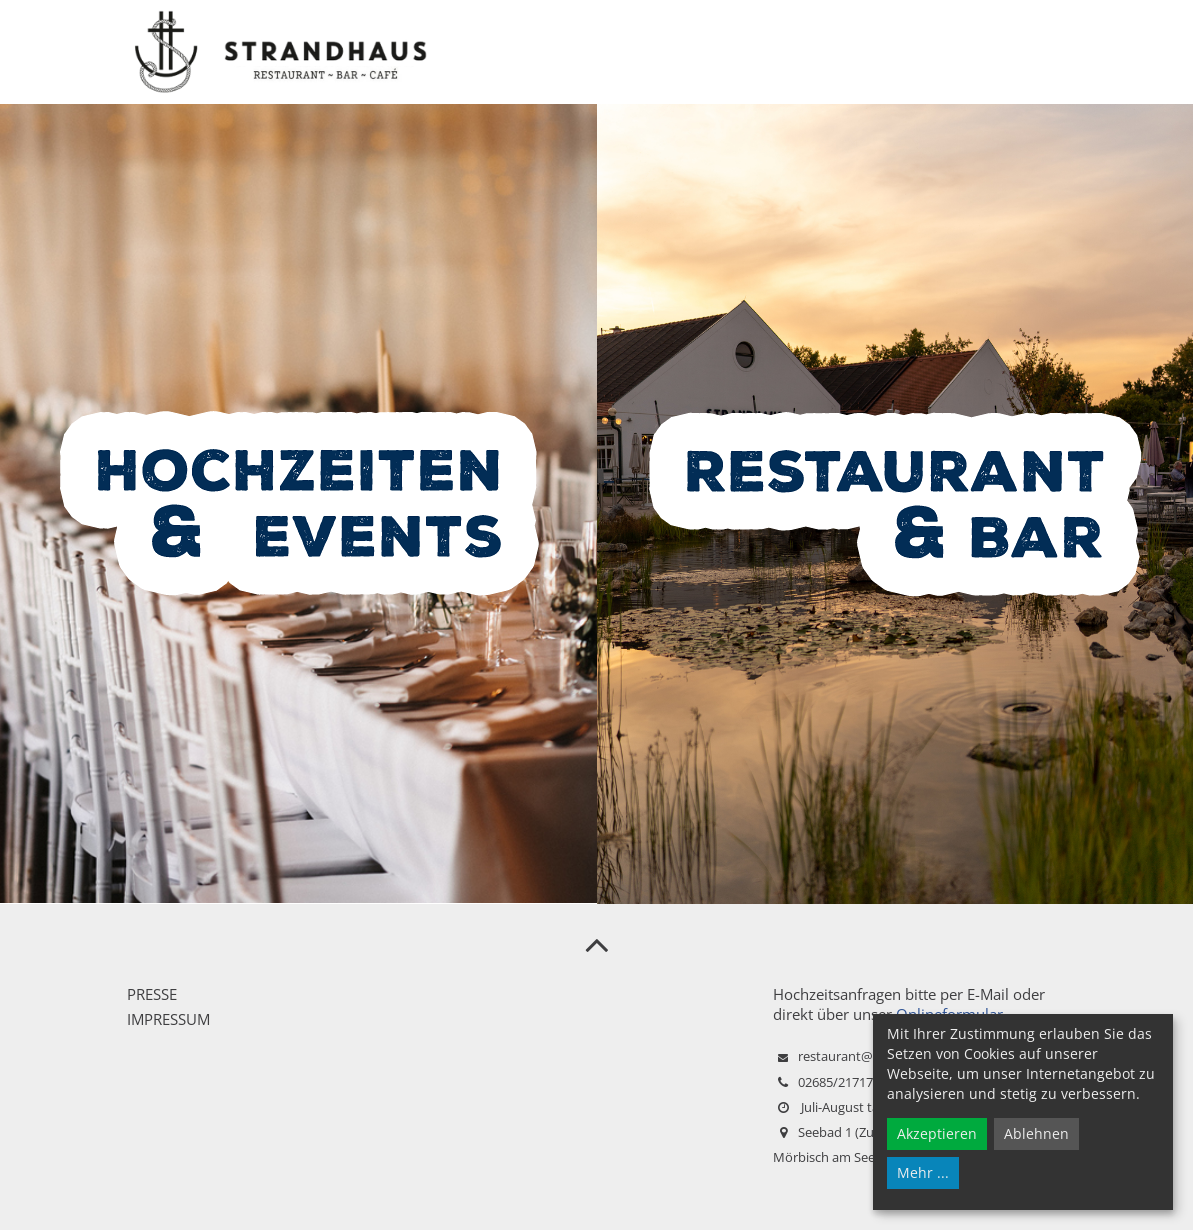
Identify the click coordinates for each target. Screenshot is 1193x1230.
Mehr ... (923, 1172)
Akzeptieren (937, 1133)
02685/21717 (835, 1082)
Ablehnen (1036, 1133)
